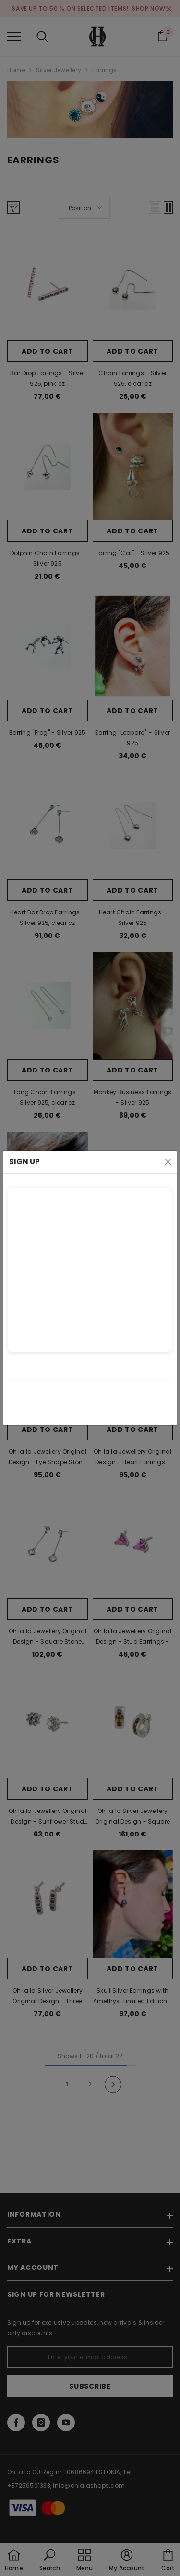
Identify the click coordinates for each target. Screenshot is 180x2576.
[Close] (168, 1162)
